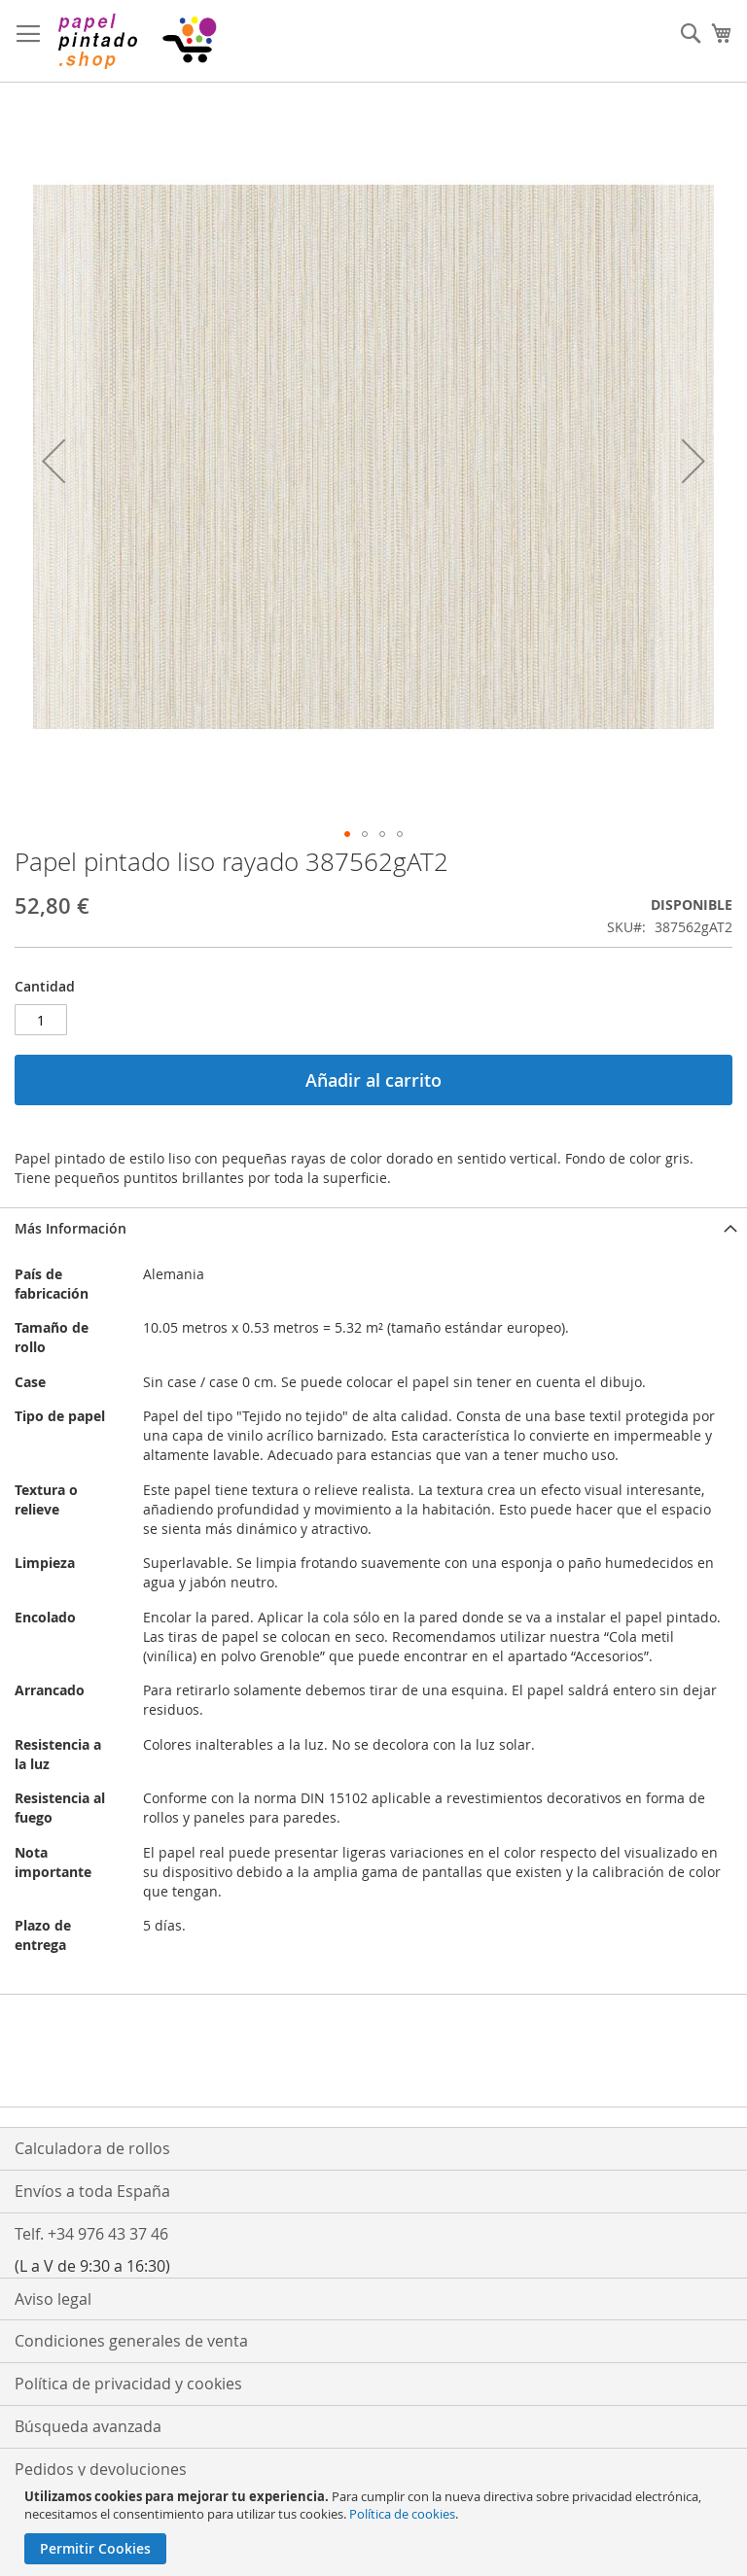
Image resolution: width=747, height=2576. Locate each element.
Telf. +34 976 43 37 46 (91, 2234)
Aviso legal (53, 2299)
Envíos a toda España (92, 2191)
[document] (376, 2526)
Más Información (70, 1228)
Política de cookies (402, 2514)
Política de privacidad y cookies (128, 2383)
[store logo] (136, 41)
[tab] (373, 1228)
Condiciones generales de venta (131, 2340)
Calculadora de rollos (92, 2148)
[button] (53, 460)
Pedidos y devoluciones (101, 2469)
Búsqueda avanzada (88, 2426)
